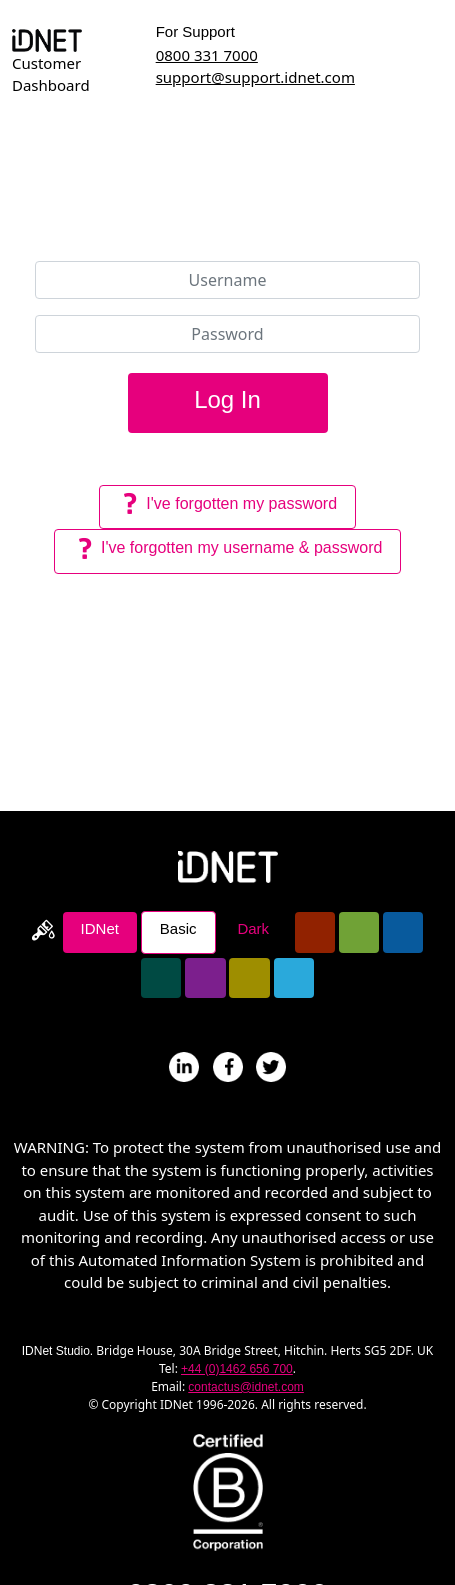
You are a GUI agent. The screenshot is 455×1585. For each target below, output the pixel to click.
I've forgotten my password (227, 504)
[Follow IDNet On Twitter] (271, 1065)
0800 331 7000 (207, 55)
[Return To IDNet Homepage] (228, 865)
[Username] (228, 280)
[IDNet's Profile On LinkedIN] (184, 1065)
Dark (253, 928)
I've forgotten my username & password (228, 549)
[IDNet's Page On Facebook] (228, 1065)
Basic (178, 928)
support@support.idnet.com (255, 77)
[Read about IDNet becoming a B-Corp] (228, 1490)
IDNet (100, 928)
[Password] (228, 334)
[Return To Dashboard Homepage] (47, 39)
